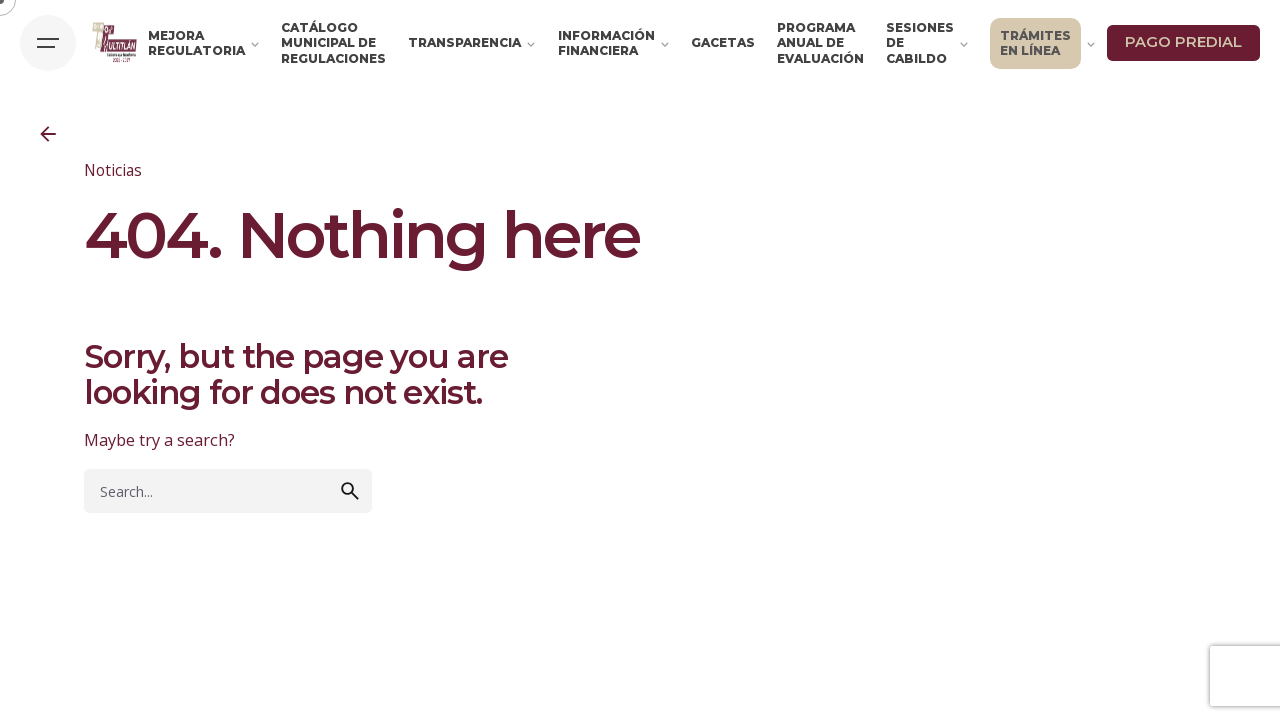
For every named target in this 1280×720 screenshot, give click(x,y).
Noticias (113, 170)
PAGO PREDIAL (1183, 42)
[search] (350, 491)
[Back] (48, 134)
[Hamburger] (48, 43)
